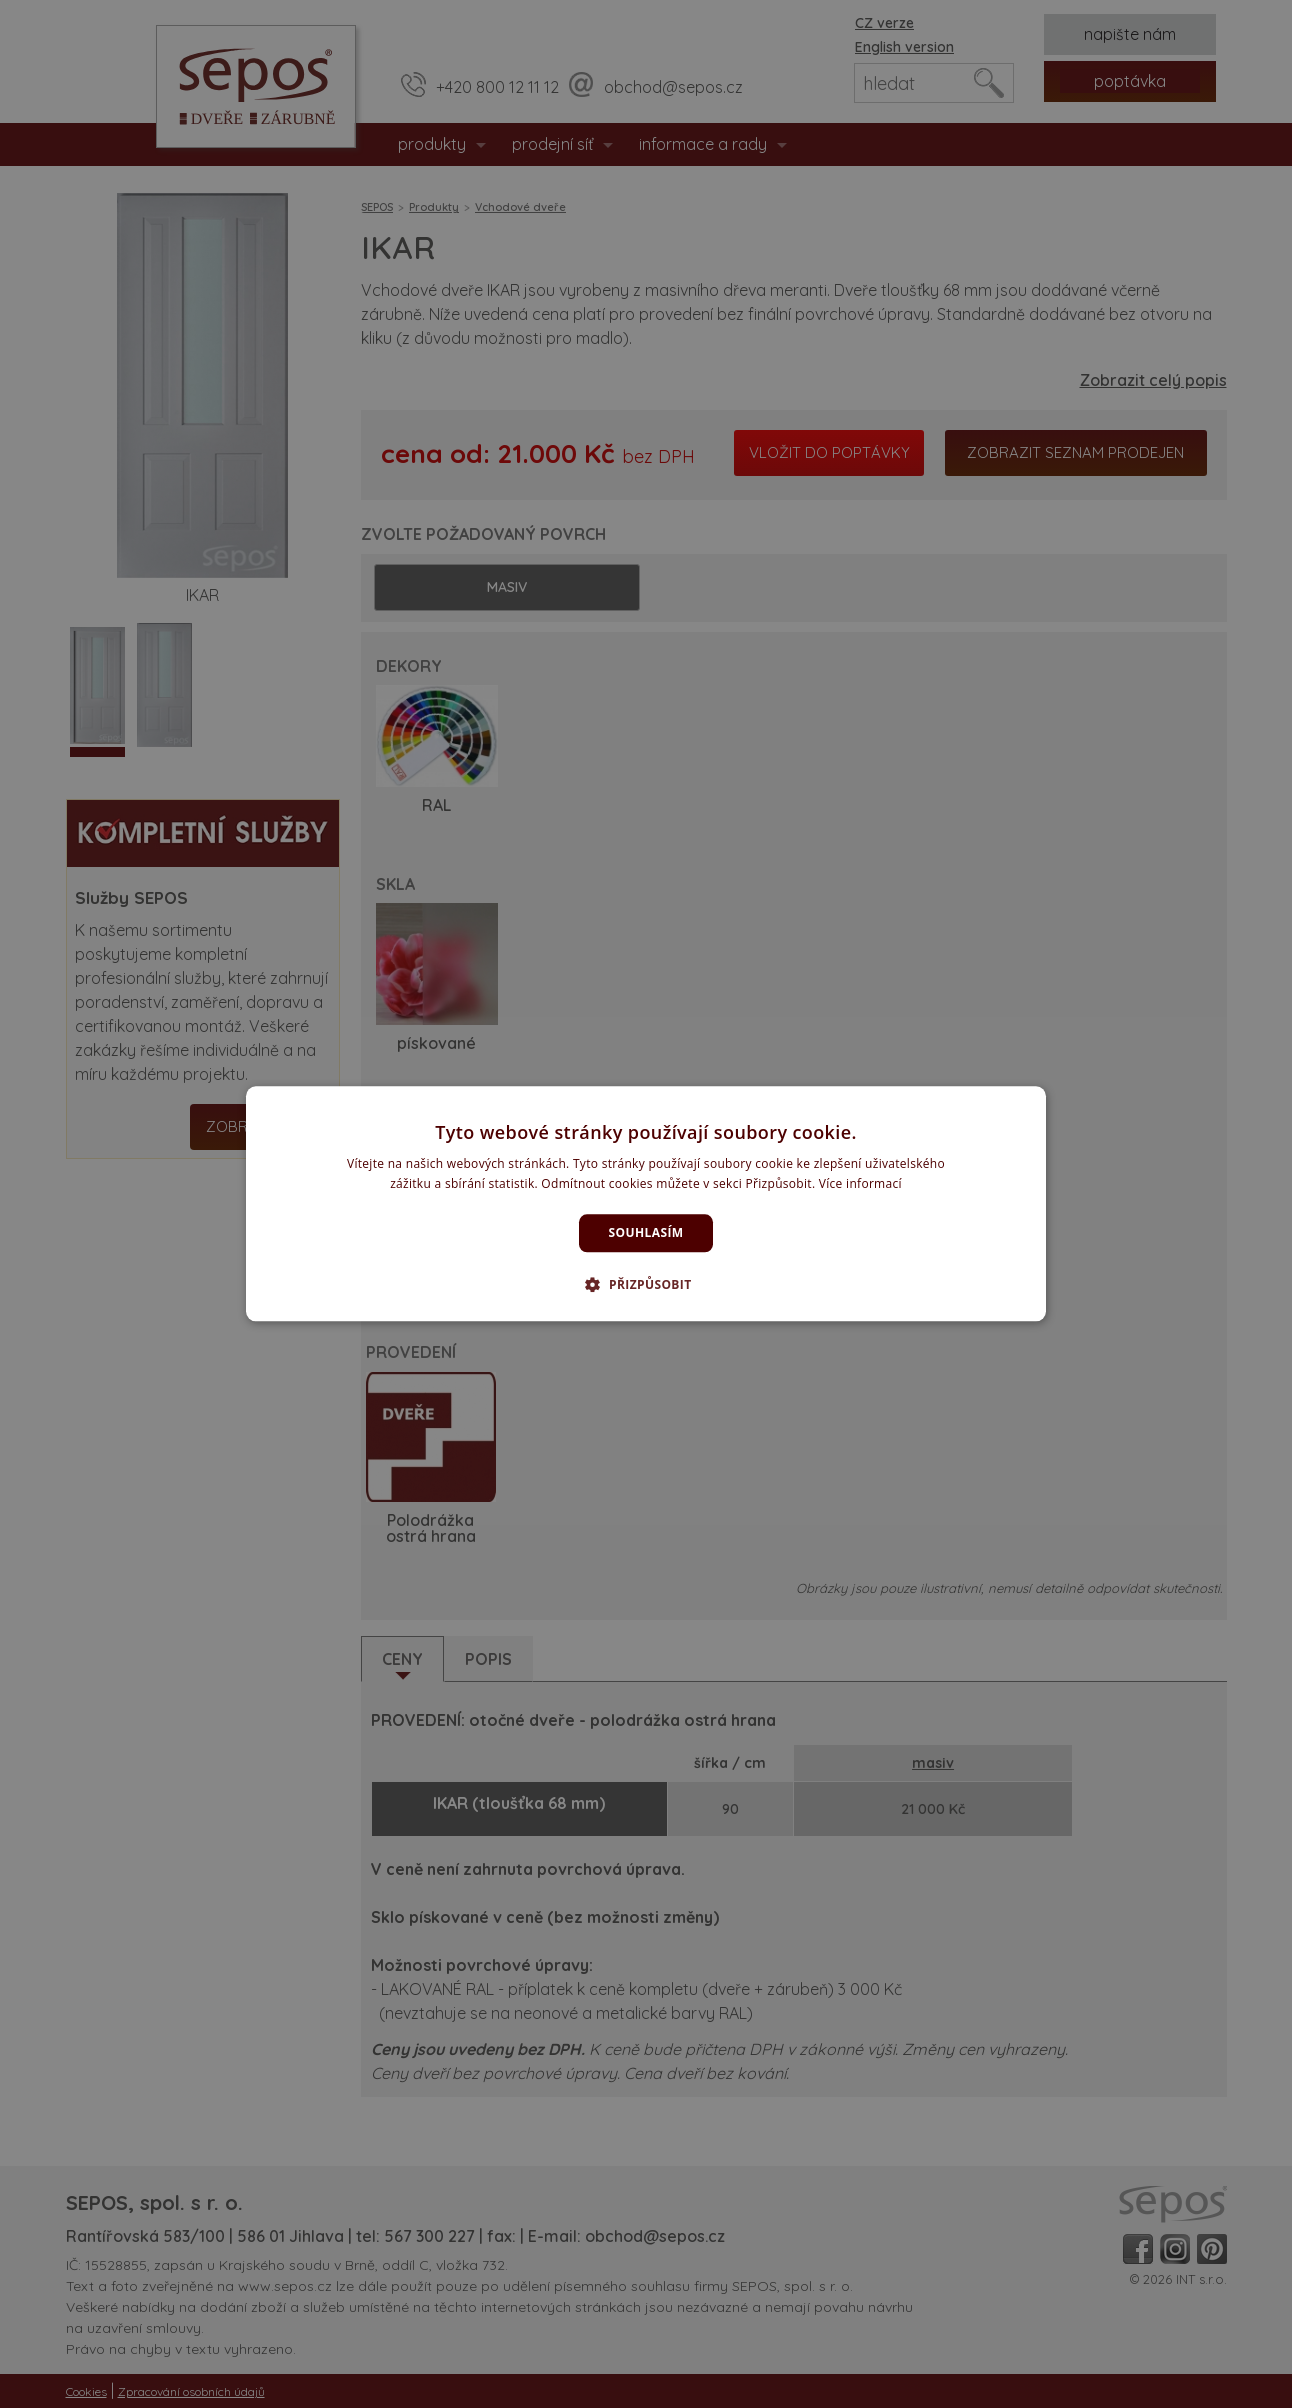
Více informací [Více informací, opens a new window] (860, 1184)
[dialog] (646, 1203)
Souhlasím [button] (646, 1232)
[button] (645, 1285)
